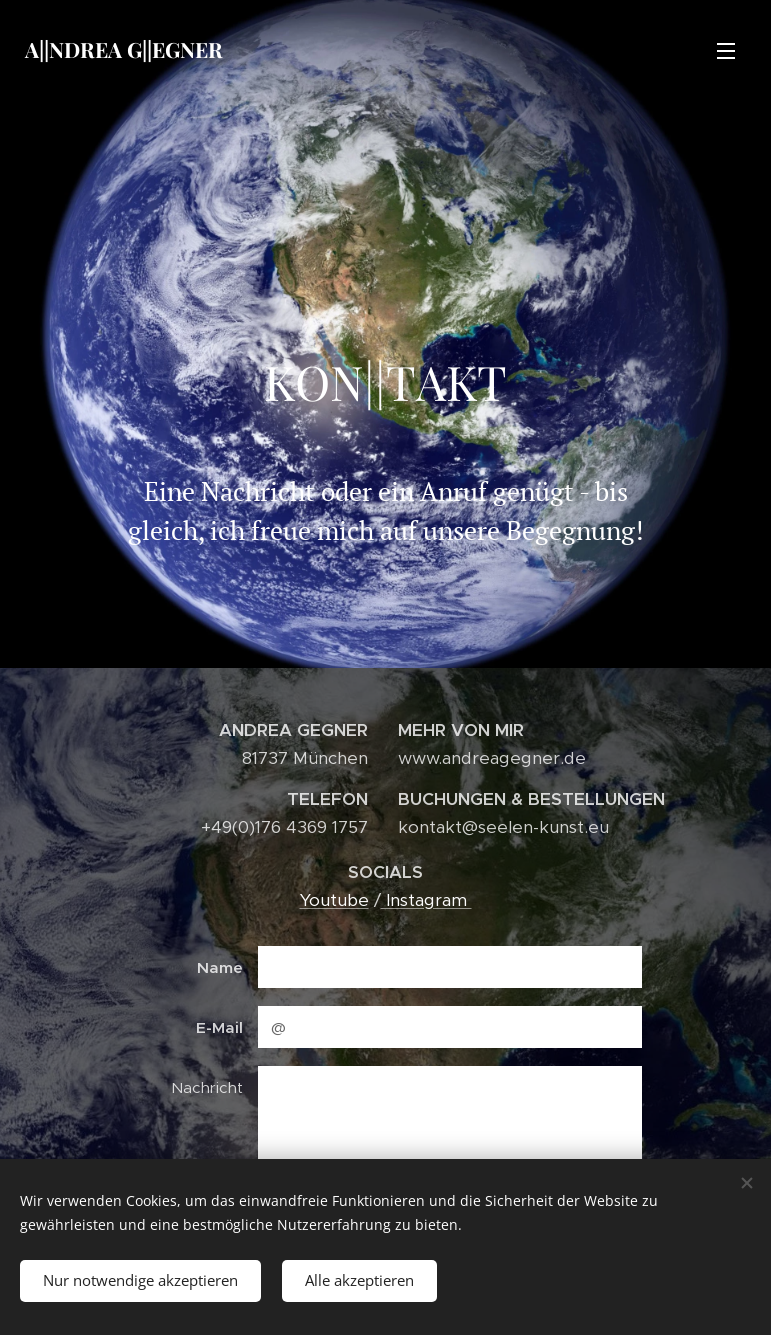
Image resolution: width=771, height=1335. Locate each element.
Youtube (334, 899)
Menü (726, 51)
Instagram (426, 899)
